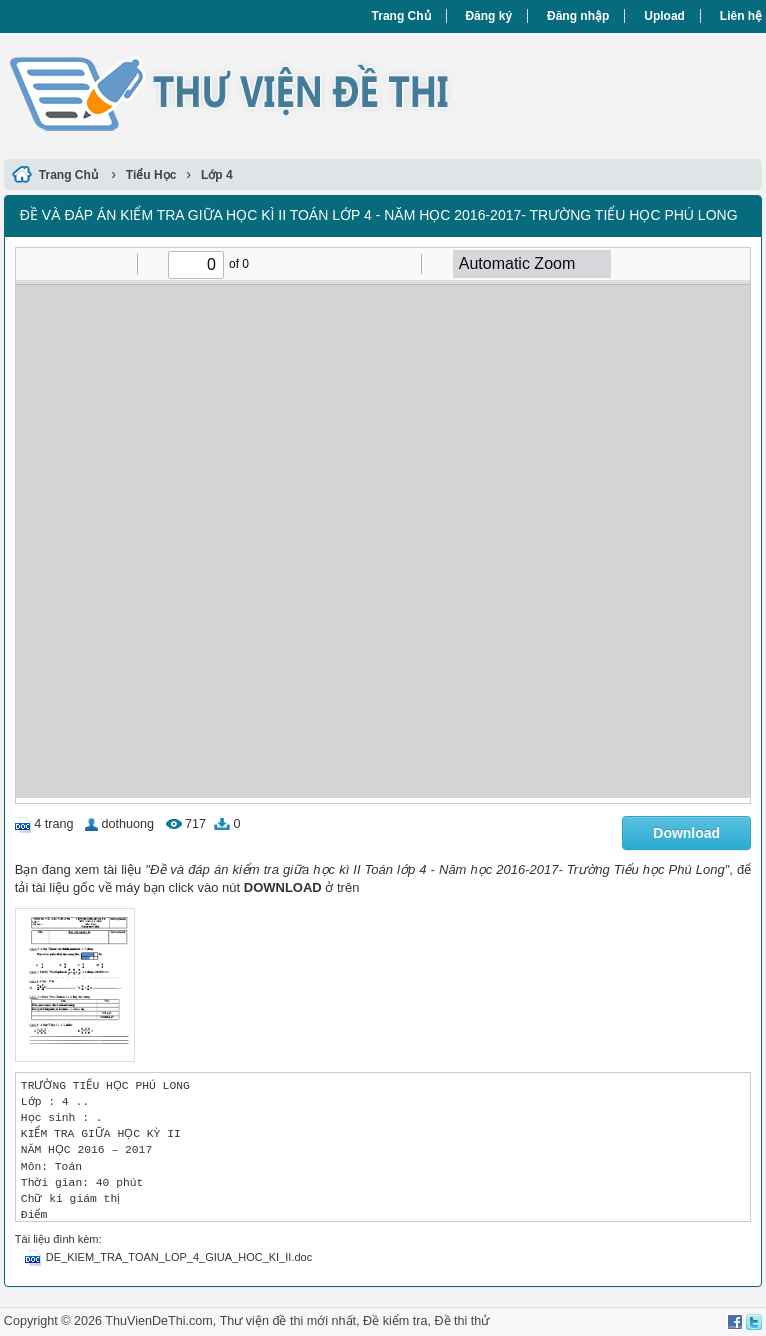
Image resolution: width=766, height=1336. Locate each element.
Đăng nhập (578, 16)
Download (686, 833)
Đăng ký (488, 16)
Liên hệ (741, 16)
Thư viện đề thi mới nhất (288, 1321)
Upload (664, 16)
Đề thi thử (461, 1321)
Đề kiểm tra (395, 1321)
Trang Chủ (401, 16)
